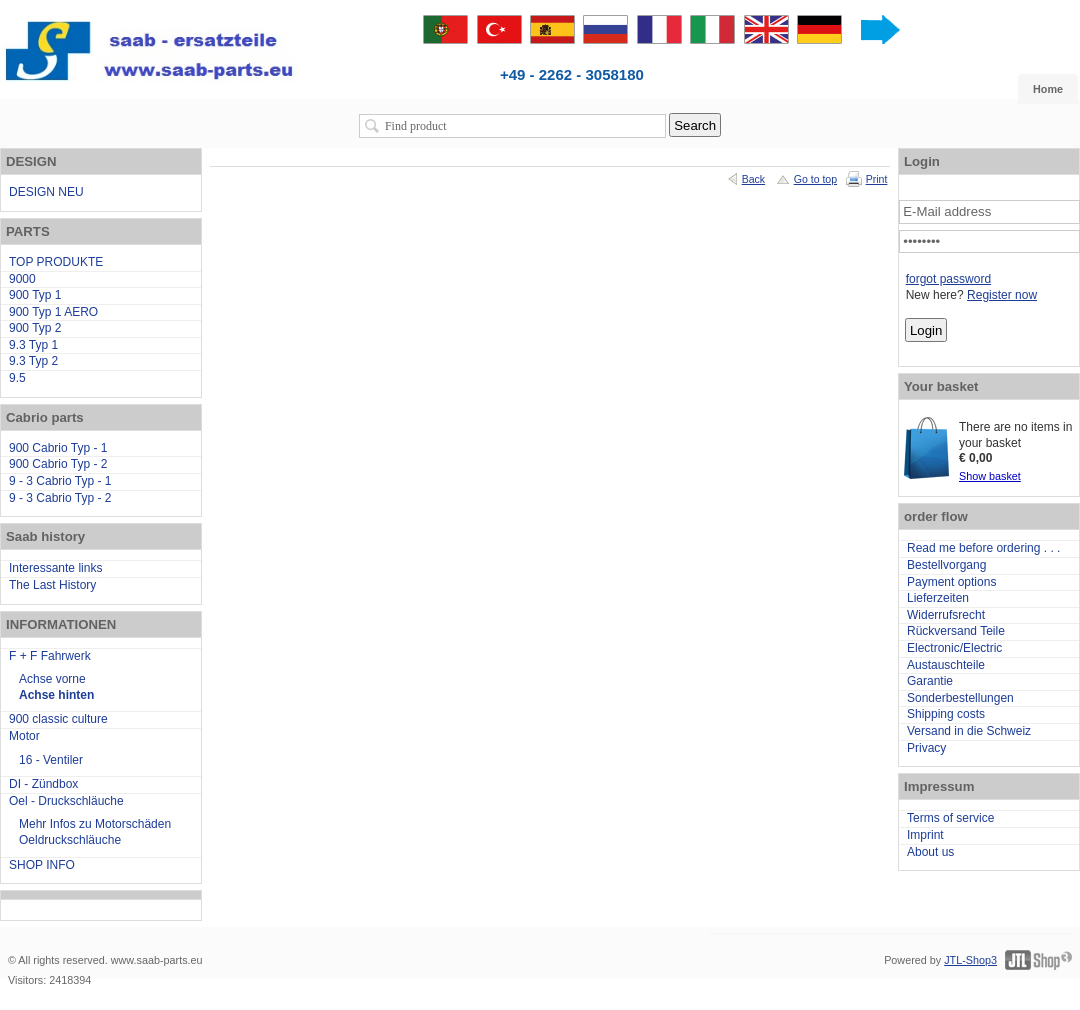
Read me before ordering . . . (983, 548)
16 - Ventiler (51, 760)
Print (877, 179)
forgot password (948, 279)
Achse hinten (56, 695)
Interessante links (55, 568)
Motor (24, 736)
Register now (1002, 295)
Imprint (925, 835)
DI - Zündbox (43, 784)
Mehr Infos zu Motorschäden (95, 824)
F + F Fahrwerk (50, 656)
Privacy (926, 748)
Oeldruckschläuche (70, 840)
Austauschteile (946, 665)
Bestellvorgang (946, 565)
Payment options (951, 582)
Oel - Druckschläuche (66, 801)
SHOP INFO (42, 865)
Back (753, 179)
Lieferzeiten (938, 598)
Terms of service (950, 818)
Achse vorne (52, 679)
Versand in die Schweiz (969, 731)
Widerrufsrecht (946, 615)
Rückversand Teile (956, 631)
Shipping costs (946, 714)
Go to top (815, 179)
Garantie (930, 681)
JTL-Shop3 (970, 960)
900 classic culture (58, 719)
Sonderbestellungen (960, 698)
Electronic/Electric (954, 648)
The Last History (52, 585)
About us (930, 852)
